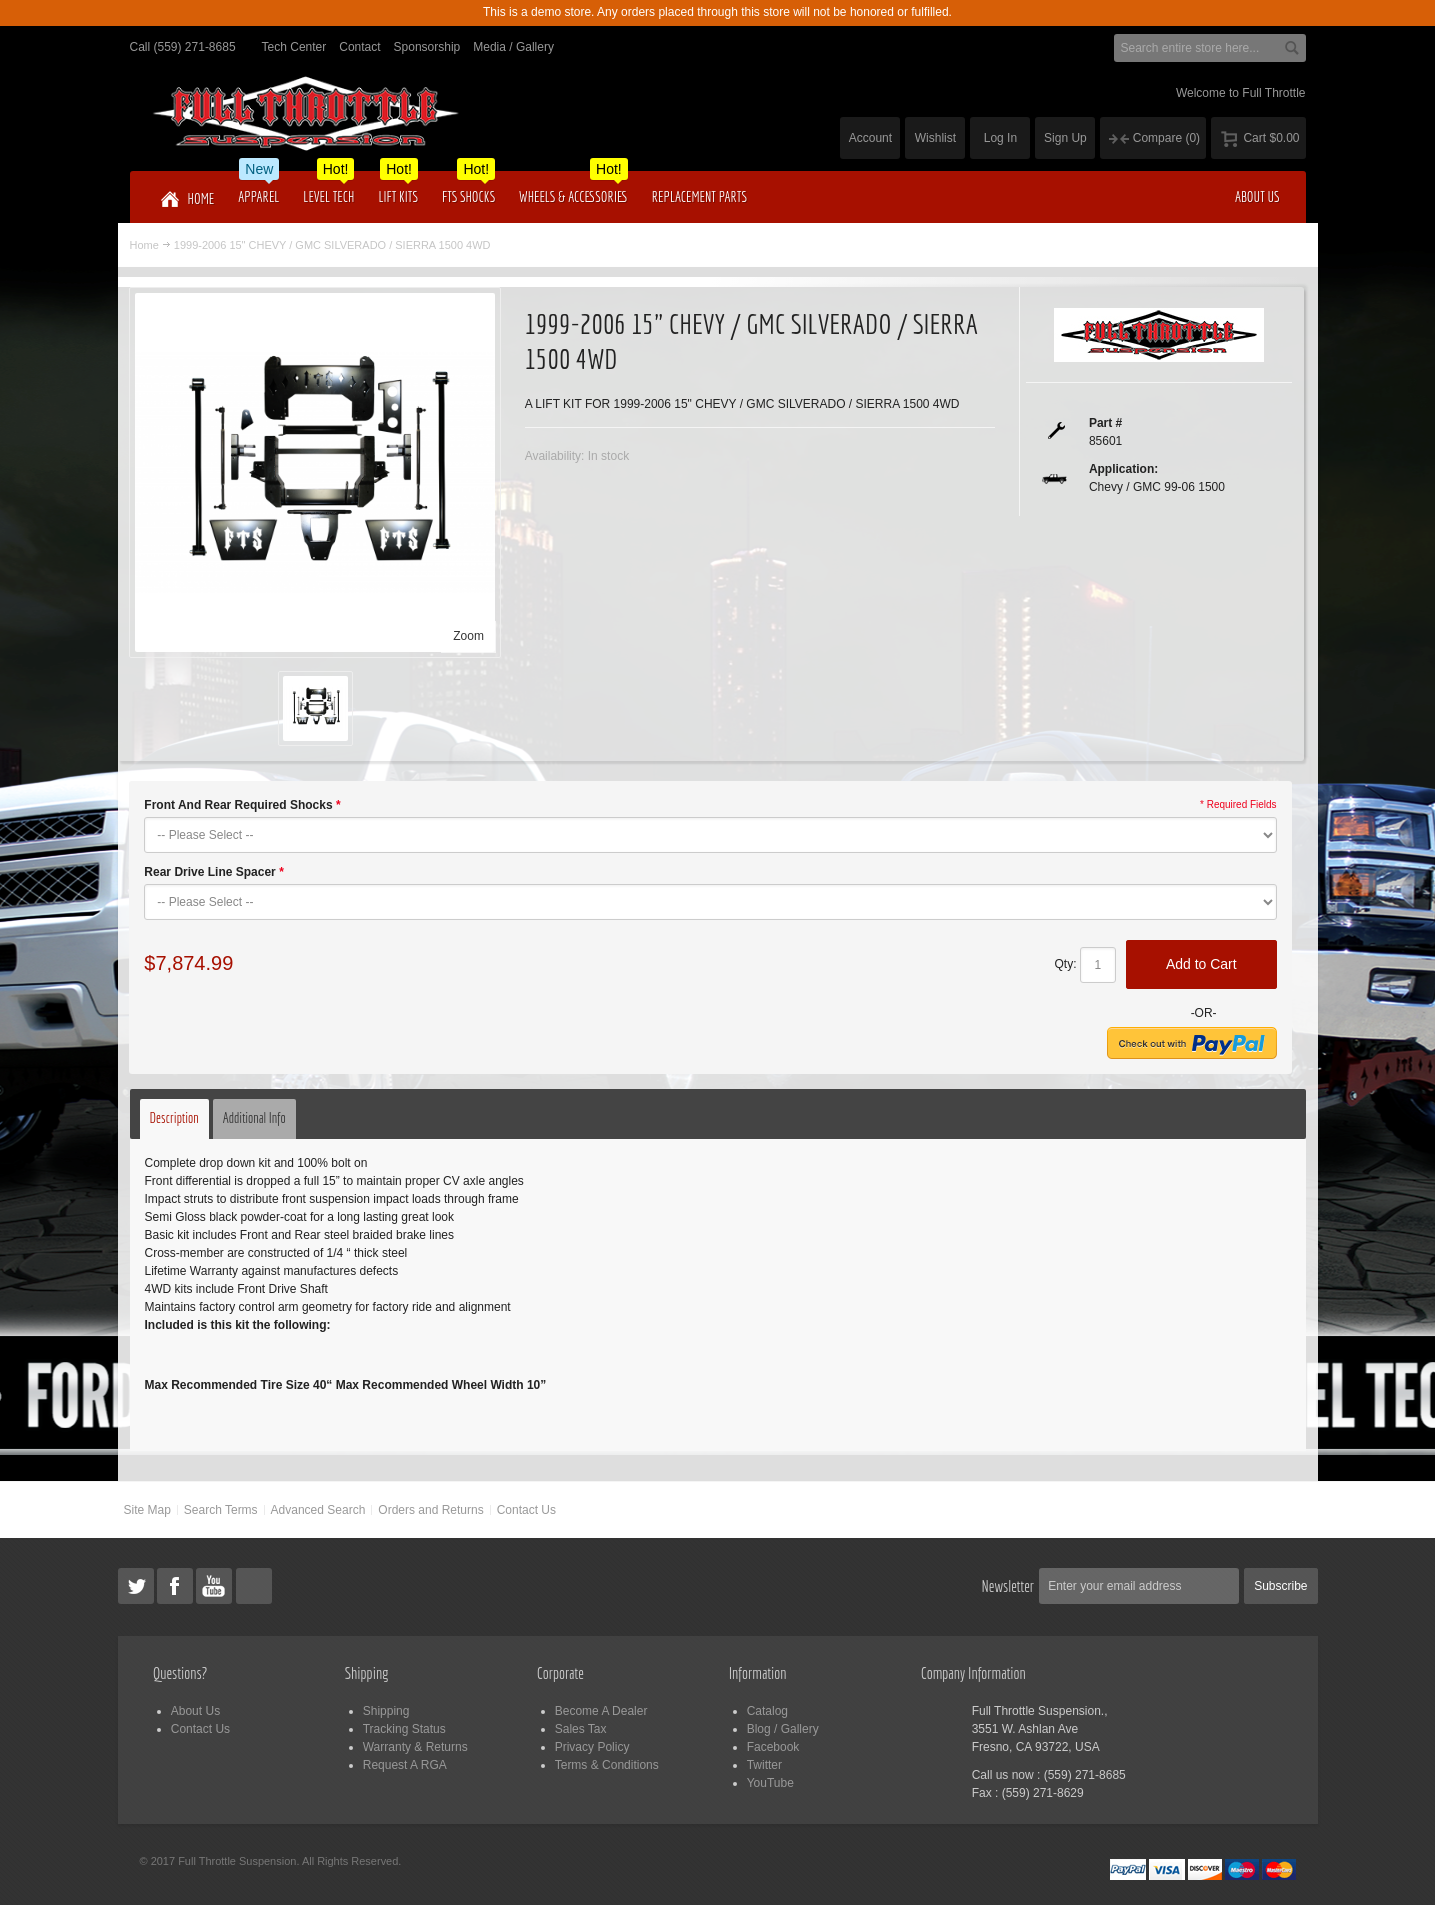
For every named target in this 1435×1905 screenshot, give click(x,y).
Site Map (146, 1510)
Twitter (764, 1765)
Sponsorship (427, 47)
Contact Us (526, 1510)
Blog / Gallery (783, 1729)
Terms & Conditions (607, 1765)
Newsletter (1008, 1586)
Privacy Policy (592, 1747)
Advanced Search (318, 1510)
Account (870, 138)
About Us (195, 1711)
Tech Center (294, 47)
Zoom (468, 636)
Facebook (773, 1747)
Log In (1000, 138)
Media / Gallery (513, 47)
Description (174, 1118)
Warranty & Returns (415, 1747)
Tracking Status (404, 1729)
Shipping (386, 1711)
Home (144, 245)
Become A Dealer (601, 1711)
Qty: (1066, 964)
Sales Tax (581, 1729)
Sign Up (1065, 138)
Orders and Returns (430, 1510)
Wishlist (935, 138)
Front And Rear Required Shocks (242, 805)
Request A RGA (405, 1765)
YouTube (770, 1783)
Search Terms (221, 1510)
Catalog (767, 1711)
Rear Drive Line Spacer (213, 872)
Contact (359, 47)
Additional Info (254, 1118)
